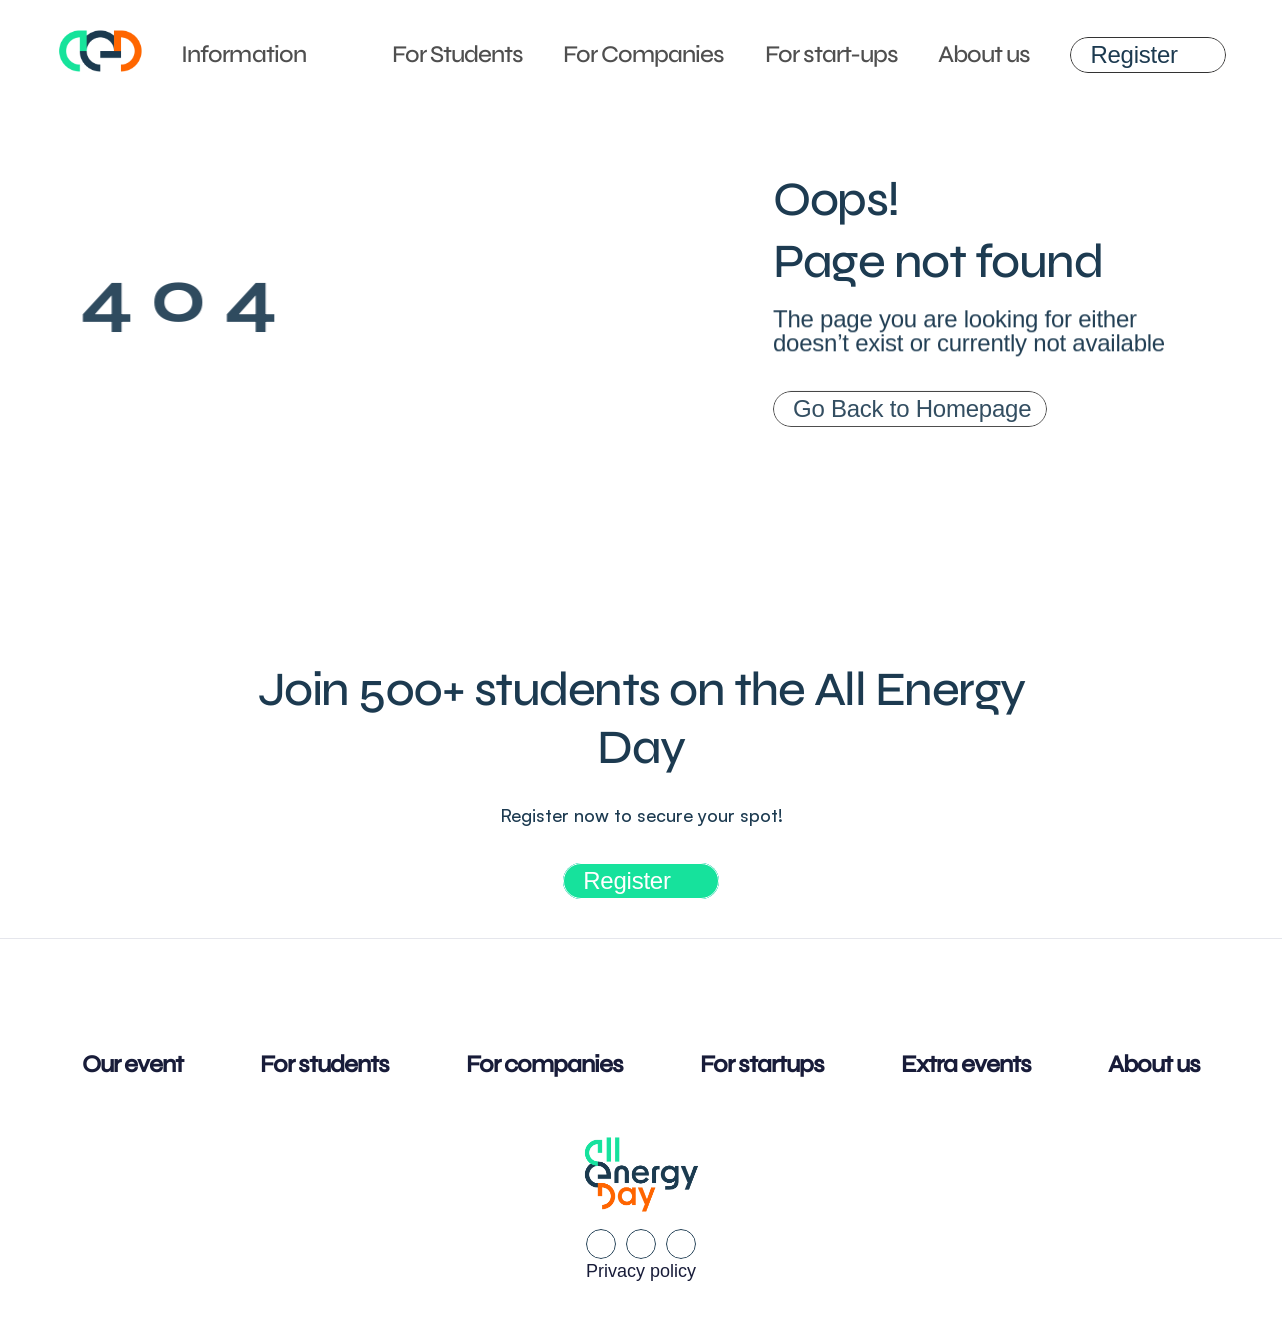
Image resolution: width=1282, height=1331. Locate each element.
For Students (457, 54)
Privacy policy (641, 1271)
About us (984, 54)
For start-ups (832, 54)
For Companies (644, 54)
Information (243, 54)
